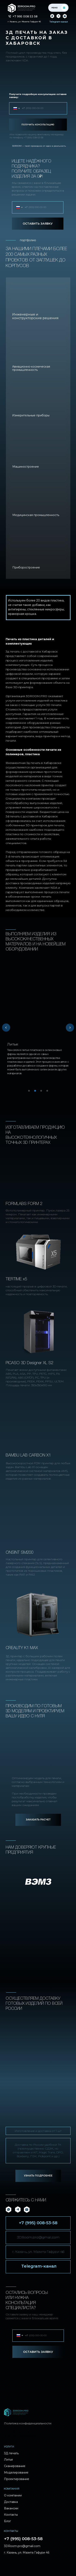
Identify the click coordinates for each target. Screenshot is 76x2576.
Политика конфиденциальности (27, 2423)
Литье (8, 2459)
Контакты (11, 2514)
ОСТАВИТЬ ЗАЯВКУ (38, 223)
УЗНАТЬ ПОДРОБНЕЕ (38, 2175)
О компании (13, 2495)
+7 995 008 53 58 (25, 16)
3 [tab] (42, 1092)
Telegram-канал (58, 21)
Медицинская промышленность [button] (35, 515)
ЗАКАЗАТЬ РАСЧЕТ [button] (38, 1819)
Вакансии (11, 2508)
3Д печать (11, 2453)
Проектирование (16, 2479)
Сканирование (14, 2466)
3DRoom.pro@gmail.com (38, 2237)
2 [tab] (36, 1092)
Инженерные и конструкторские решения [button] (35, 316)
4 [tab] (48, 1092)
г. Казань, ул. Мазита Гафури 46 (24, 21)
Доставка (11, 2502)
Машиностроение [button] (25, 466)
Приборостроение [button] (26, 567)
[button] (38, 1331)
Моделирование (16, 2472)
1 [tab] (30, 1092)
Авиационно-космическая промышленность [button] (31, 368)
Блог (7, 2521)
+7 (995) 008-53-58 (38, 2222)
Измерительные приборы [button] (30, 415)
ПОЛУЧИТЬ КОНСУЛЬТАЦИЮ (37, 124)
